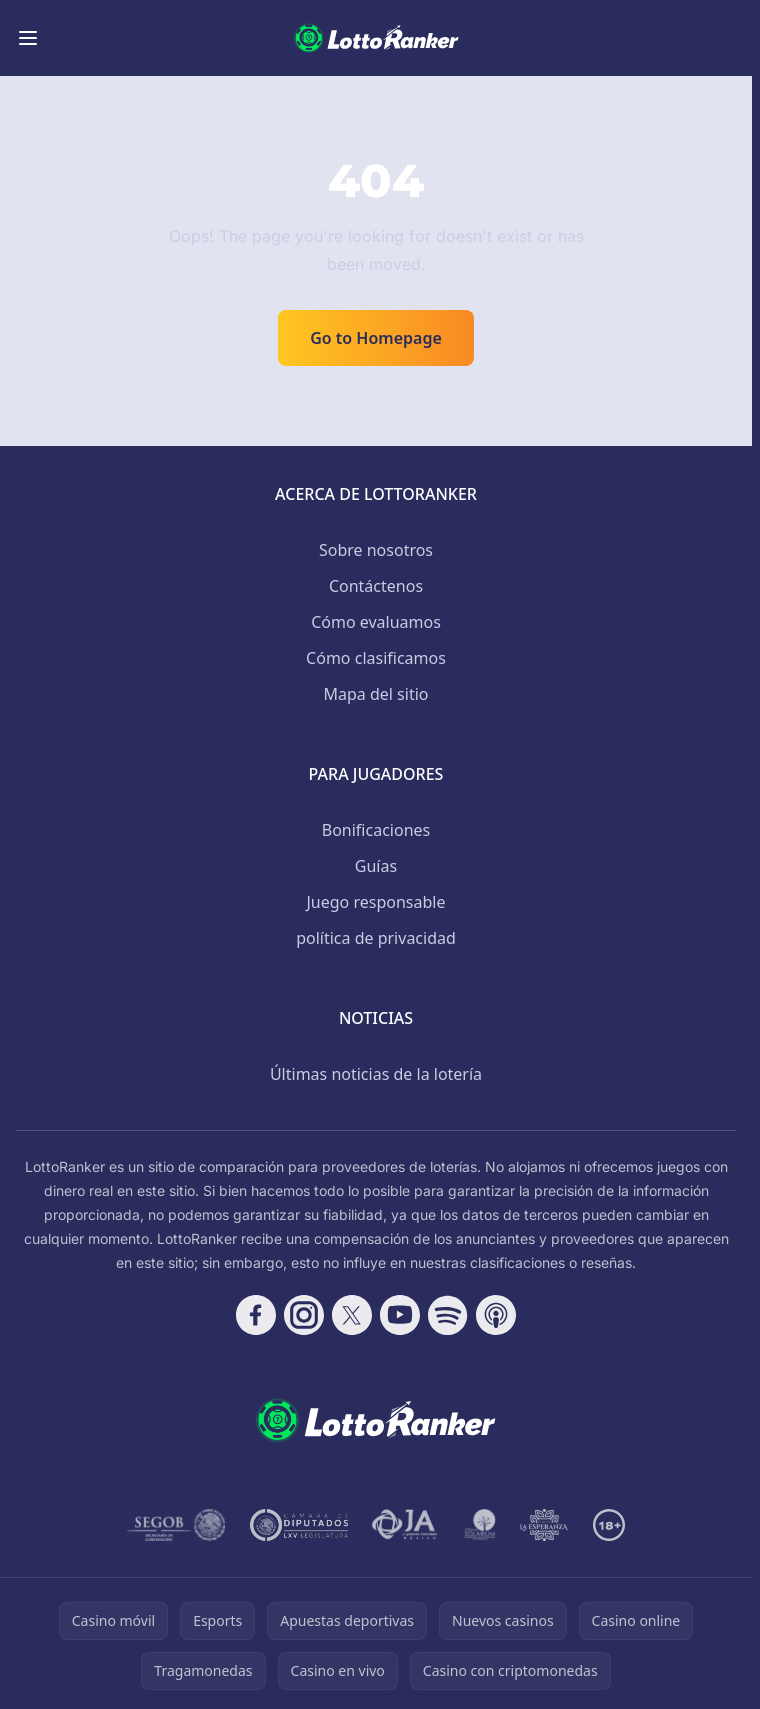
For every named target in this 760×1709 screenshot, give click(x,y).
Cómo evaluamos (376, 622)
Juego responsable (376, 902)
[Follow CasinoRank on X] (352, 1315)
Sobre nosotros (376, 550)
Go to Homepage (376, 338)
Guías (376, 866)
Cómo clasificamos (376, 658)
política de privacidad (376, 938)
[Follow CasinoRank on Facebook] (256, 1315)
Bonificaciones (376, 830)
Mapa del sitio (375, 694)
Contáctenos (376, 586)
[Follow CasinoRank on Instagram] (304, 1315)
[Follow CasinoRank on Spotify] (448, 1315)
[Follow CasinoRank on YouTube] (400, 1315)
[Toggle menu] (28, 38)
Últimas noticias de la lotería (376, 1074)
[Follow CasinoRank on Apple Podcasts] (496, 1315)
